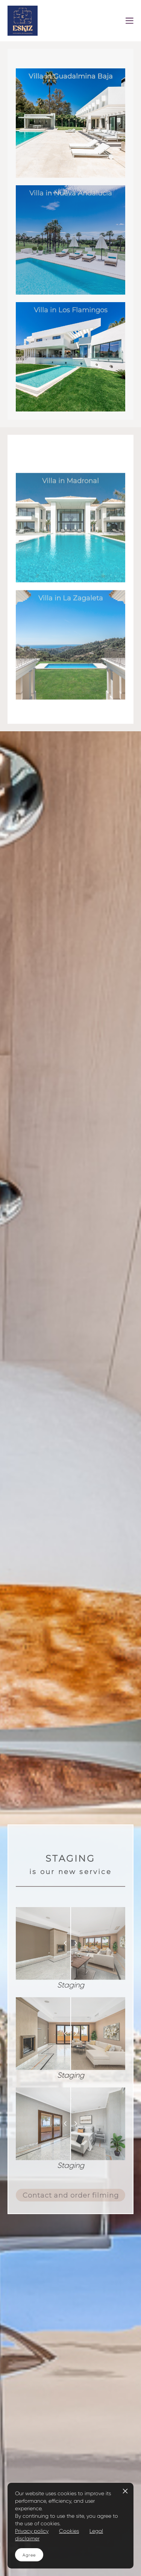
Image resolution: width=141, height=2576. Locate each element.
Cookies (69, 2531)
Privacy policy (32, 2531)
